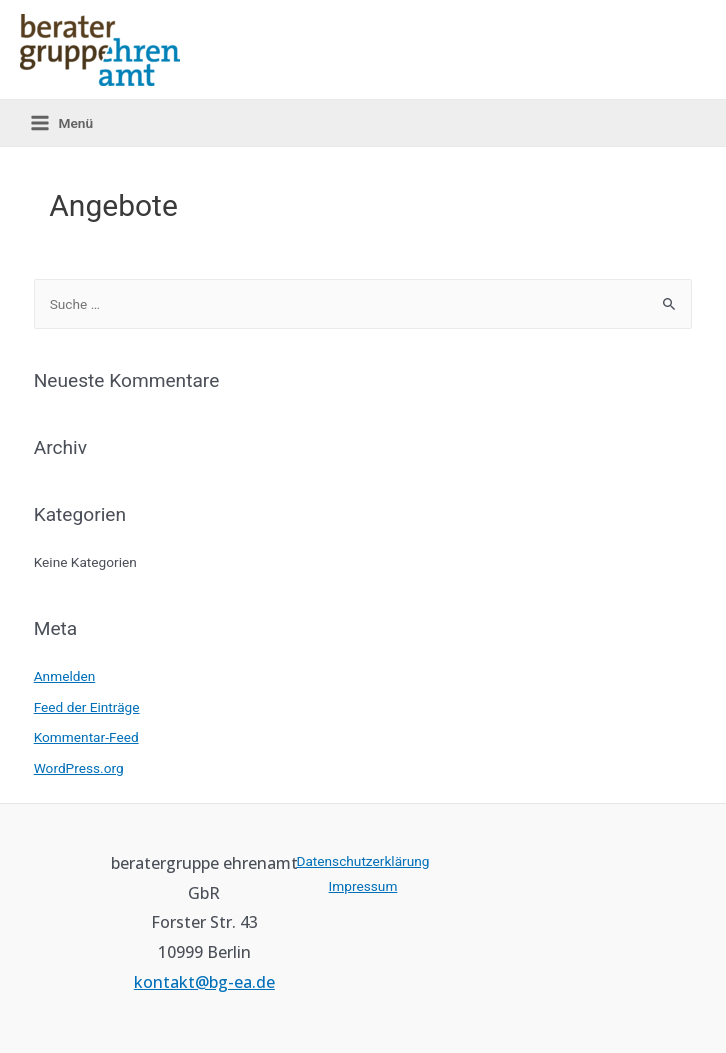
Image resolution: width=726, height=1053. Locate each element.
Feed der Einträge (87, 707)
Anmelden (65, 676)
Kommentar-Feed (86, 737)
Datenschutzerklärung (362, 861)
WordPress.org (79, 768)
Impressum (363, 886)
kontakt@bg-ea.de (204, 982)
